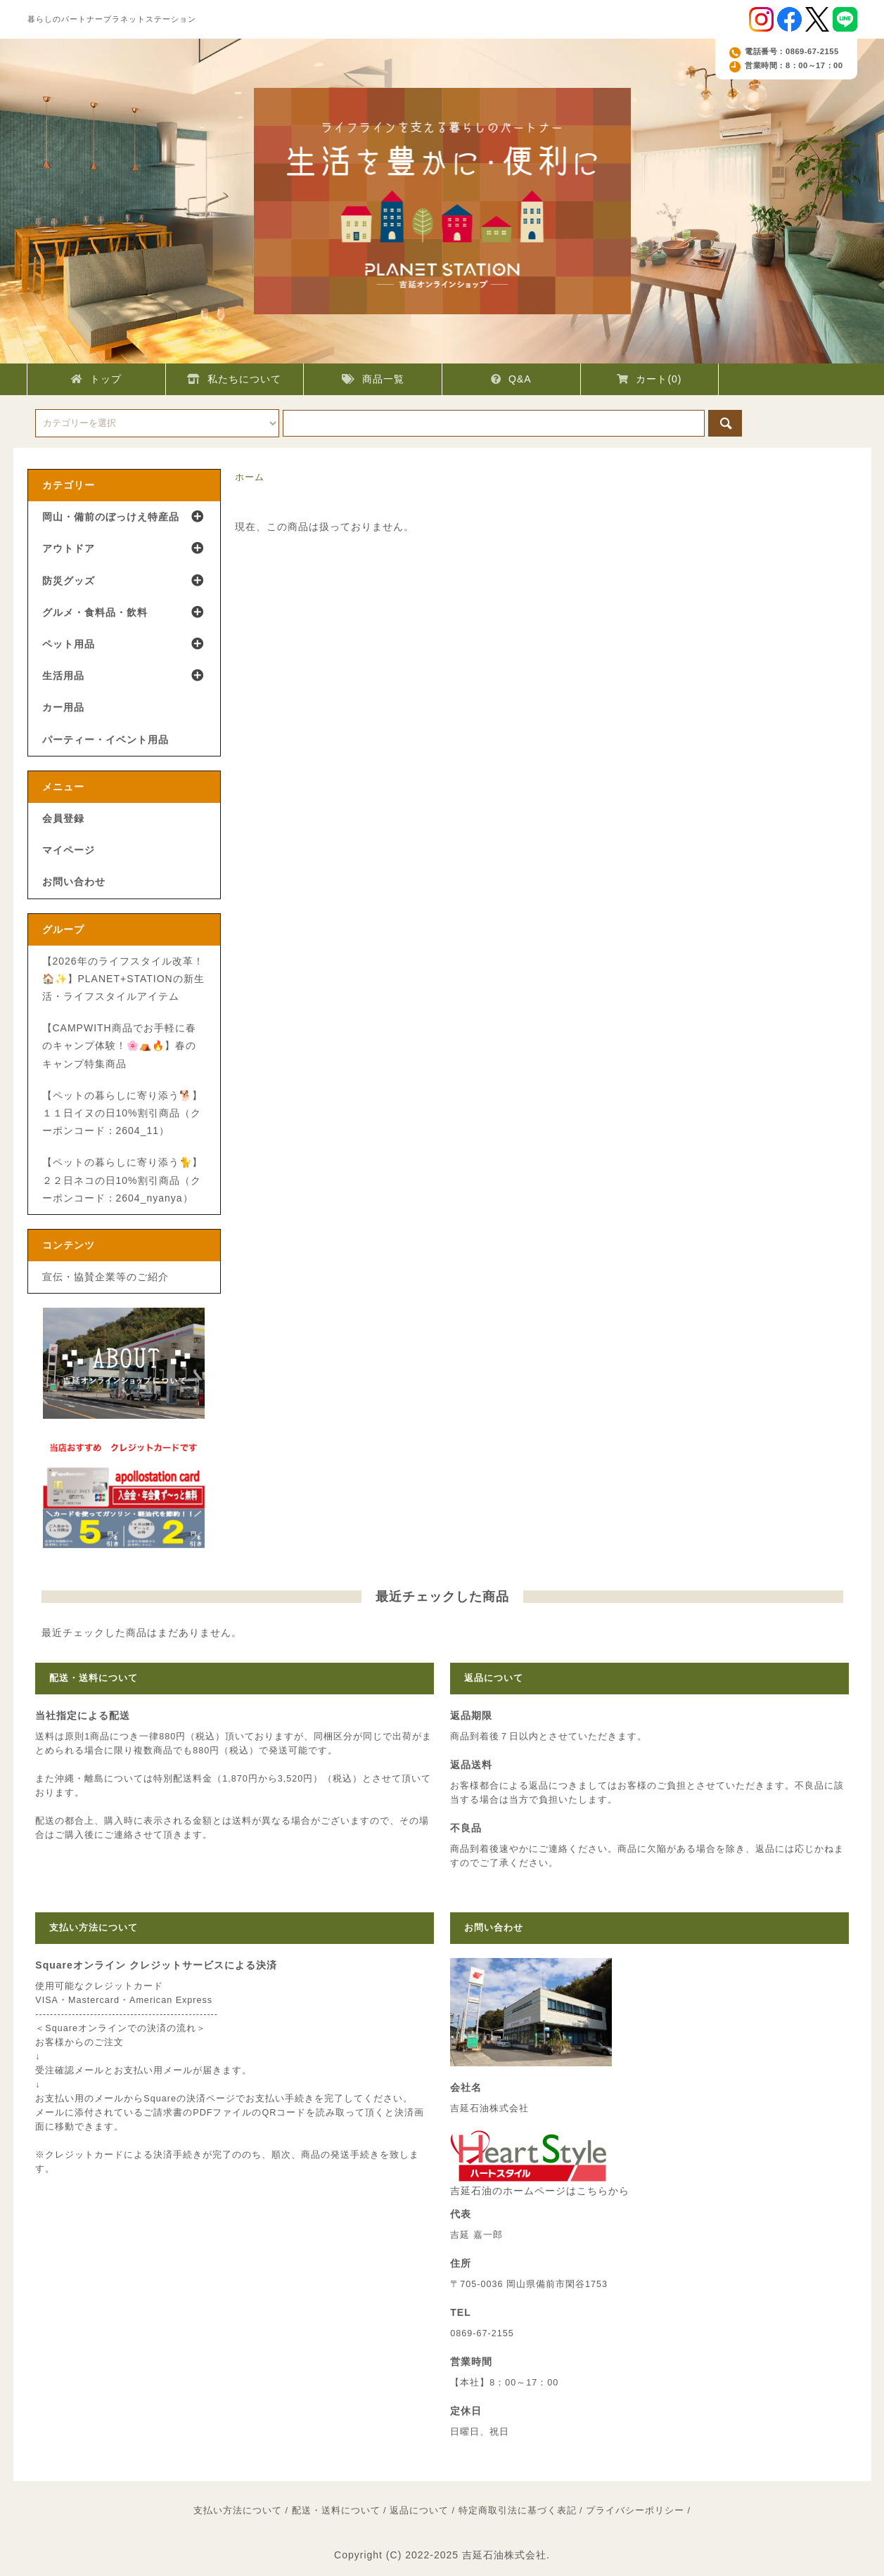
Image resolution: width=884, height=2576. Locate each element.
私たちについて (234, 379)
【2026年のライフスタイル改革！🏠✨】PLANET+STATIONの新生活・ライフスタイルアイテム (123, 978)
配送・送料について (336, 2511)
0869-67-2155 (481, 2333)
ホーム (249, 477)
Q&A (511, 379)
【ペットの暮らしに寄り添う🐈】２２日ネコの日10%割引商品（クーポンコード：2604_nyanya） (122, 1180)
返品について (419, 2511)
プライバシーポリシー (635, 2511)
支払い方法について (237, 2511)
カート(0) (649, 379)
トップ (96, 379)
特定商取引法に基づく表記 (518, 2511)
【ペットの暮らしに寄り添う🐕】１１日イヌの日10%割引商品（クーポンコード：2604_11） (122, 1113)
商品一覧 (373, 379)
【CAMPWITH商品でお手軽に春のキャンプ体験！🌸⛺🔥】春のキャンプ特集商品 (119, 1045)
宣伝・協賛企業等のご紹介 (105, 1276)
